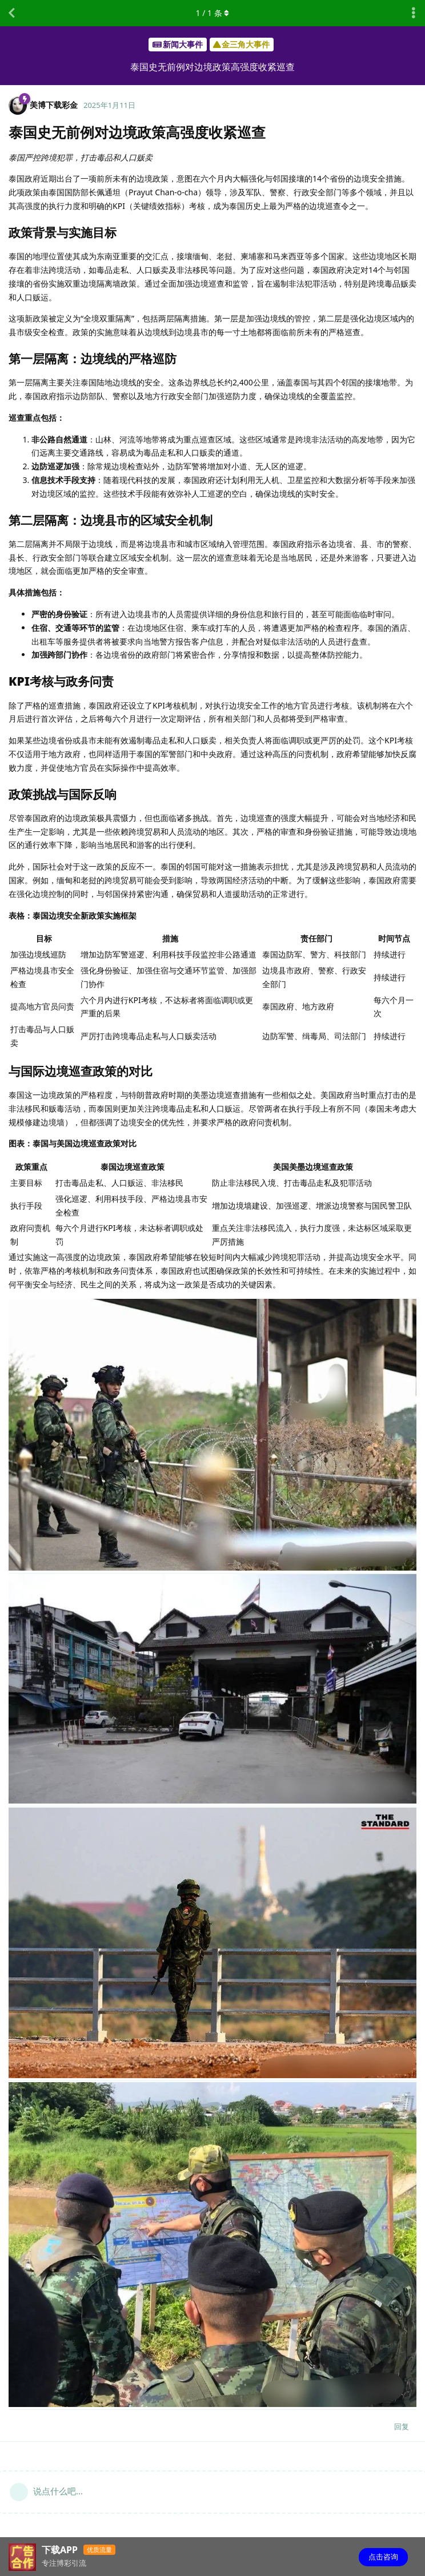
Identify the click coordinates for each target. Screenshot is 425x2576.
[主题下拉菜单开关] (413, 13)
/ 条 (213, 12)
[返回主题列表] (11, 13)
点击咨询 (383, 2556)
